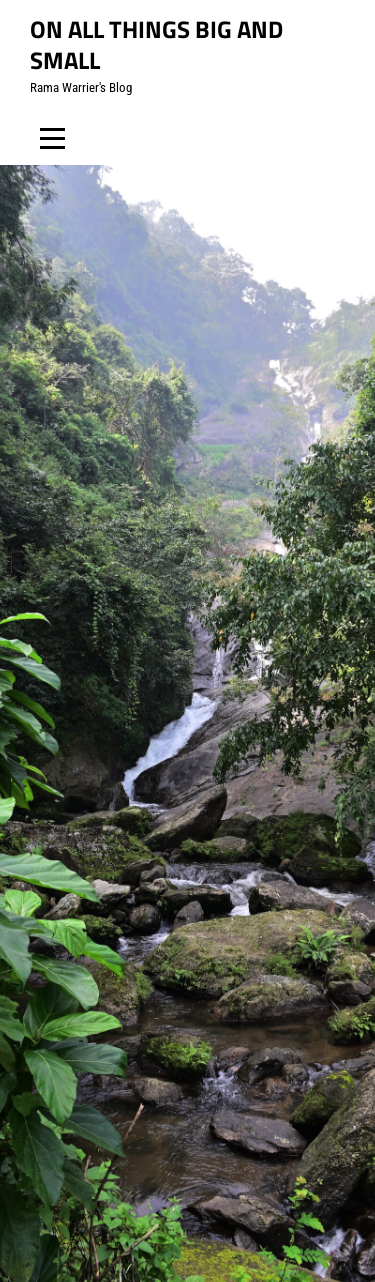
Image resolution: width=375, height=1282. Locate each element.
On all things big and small (156, 44)
